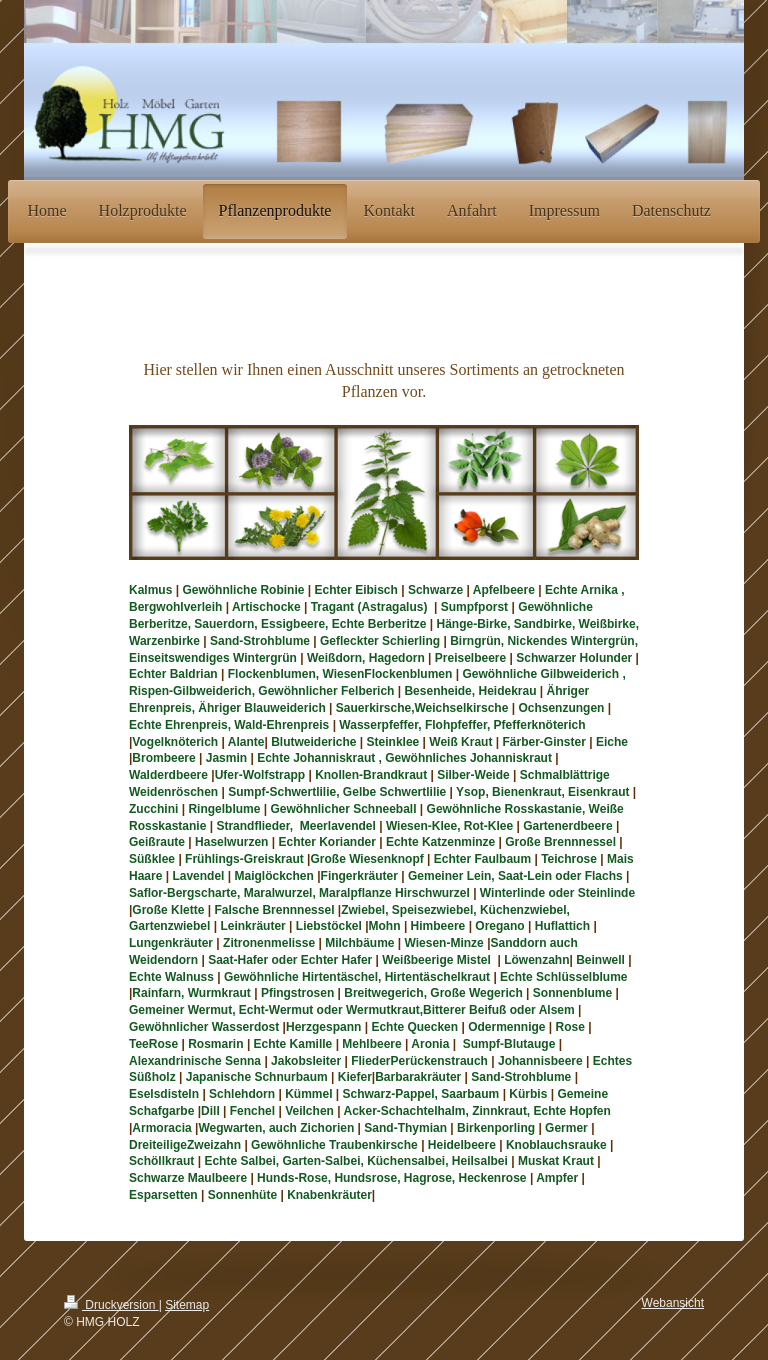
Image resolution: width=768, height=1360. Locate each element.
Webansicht (673, 1303)
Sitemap (187, 1305)
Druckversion (111, 1305)
